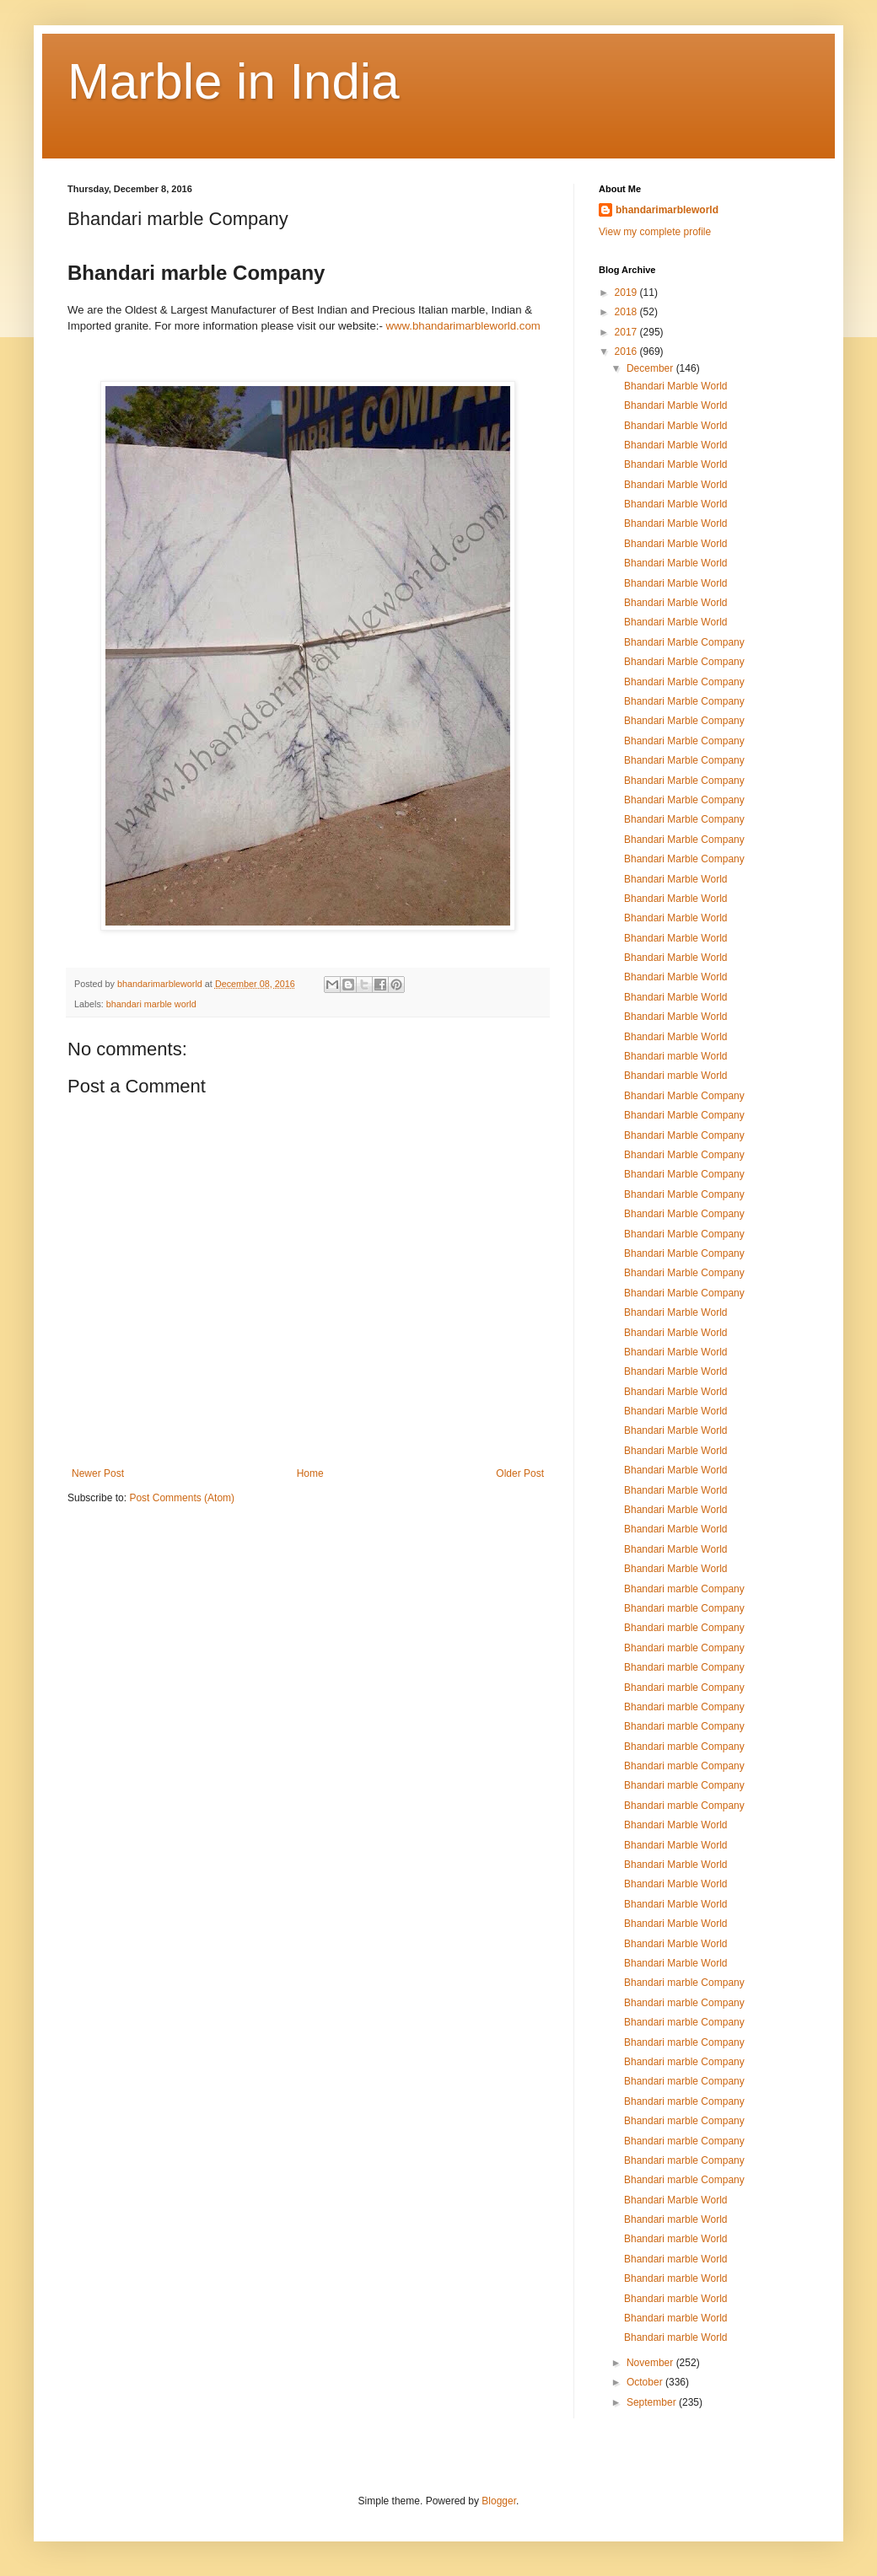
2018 (627, 312)
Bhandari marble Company (684, 1589)
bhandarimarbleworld (667, 210)
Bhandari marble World (676, 1056)
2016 (627, 351)
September (653, 2402)
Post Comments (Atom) (181, 1498)
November (651, 2363)
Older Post (520, 1473)
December (651, 368)
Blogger (499, 2501)
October (646, 2382)
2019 (627, 292)
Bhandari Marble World (676, 386)
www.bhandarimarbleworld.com (462, 325)
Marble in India (233, 81)
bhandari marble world (151, 1004)
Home (310, 1473)
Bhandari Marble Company (684, 642)
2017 (627, 332)
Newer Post (98, 1473)
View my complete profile (655, 232)
